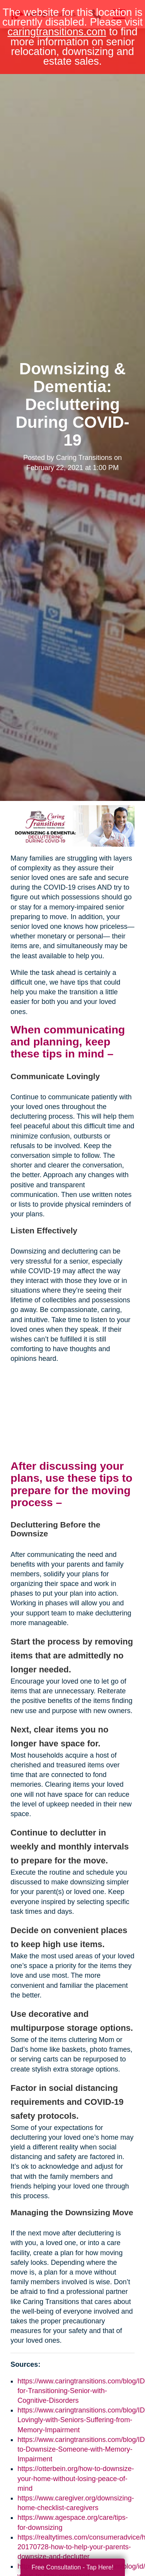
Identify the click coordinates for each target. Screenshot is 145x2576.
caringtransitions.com (56, 32)
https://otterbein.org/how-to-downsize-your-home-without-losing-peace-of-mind (75, 2478)
